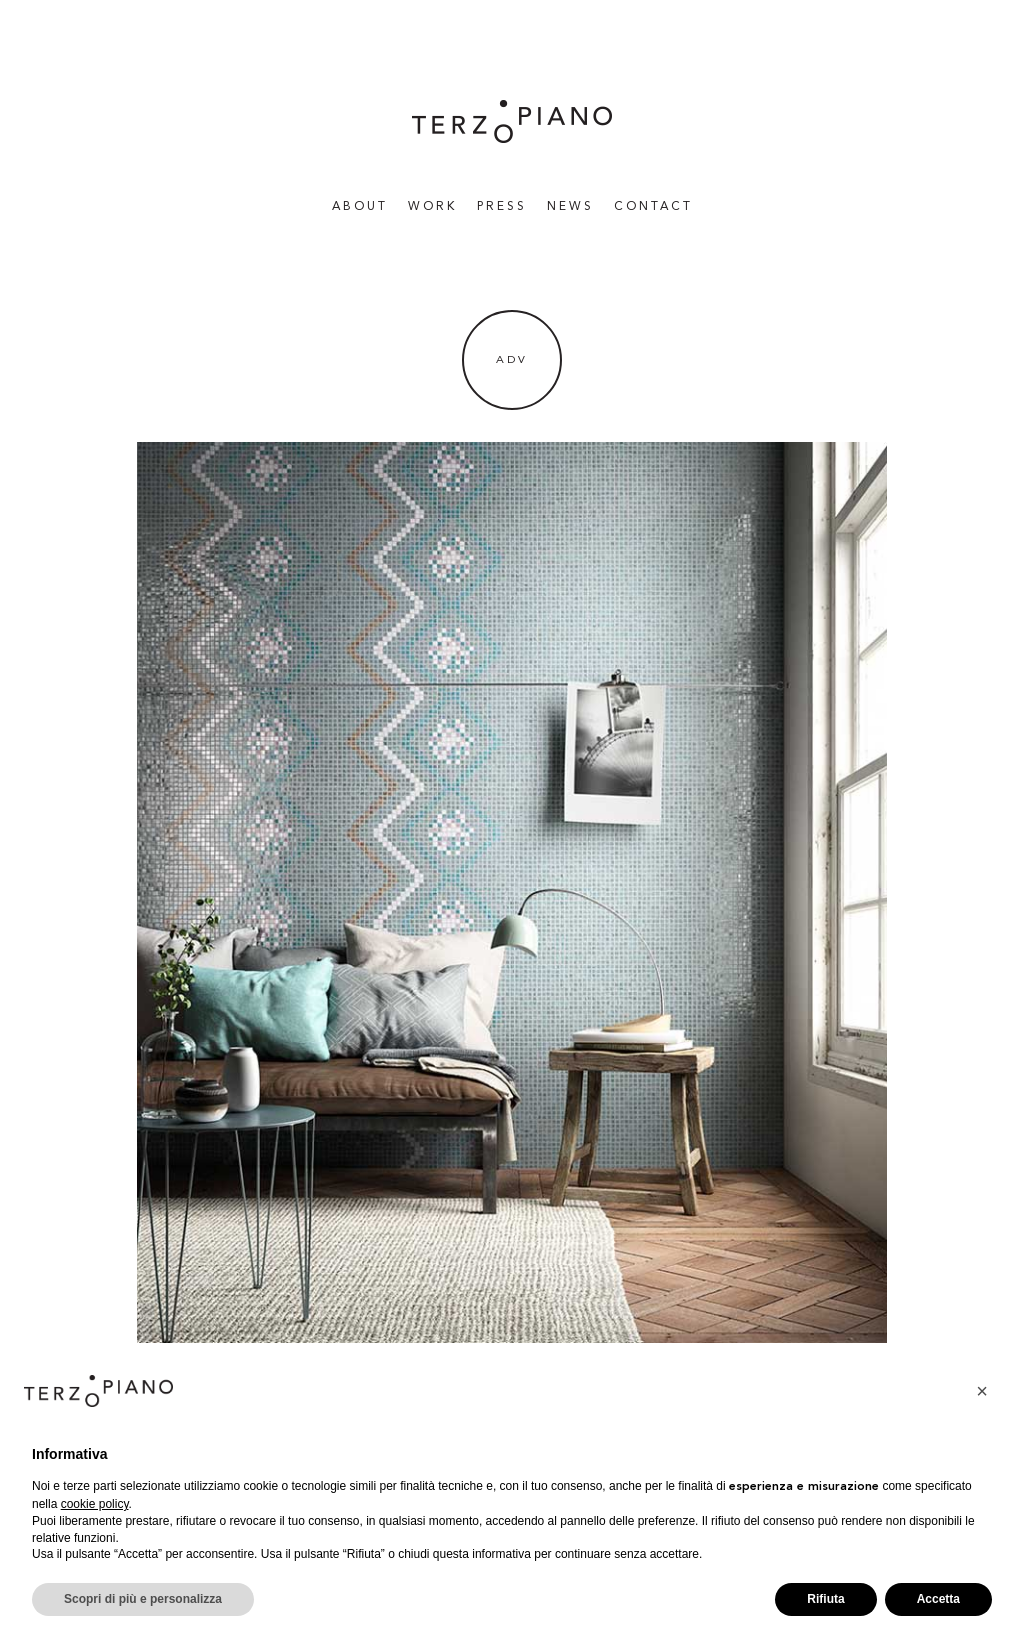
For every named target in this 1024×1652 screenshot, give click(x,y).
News (570, 207)
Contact (653, 207)
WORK (432, 207)
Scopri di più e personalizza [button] (143, 1599)
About (360, 207)
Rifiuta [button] (825, 1599)
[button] (982, 1391)
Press (502, 207)
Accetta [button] (938, 1599)
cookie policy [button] (95, 1504)
